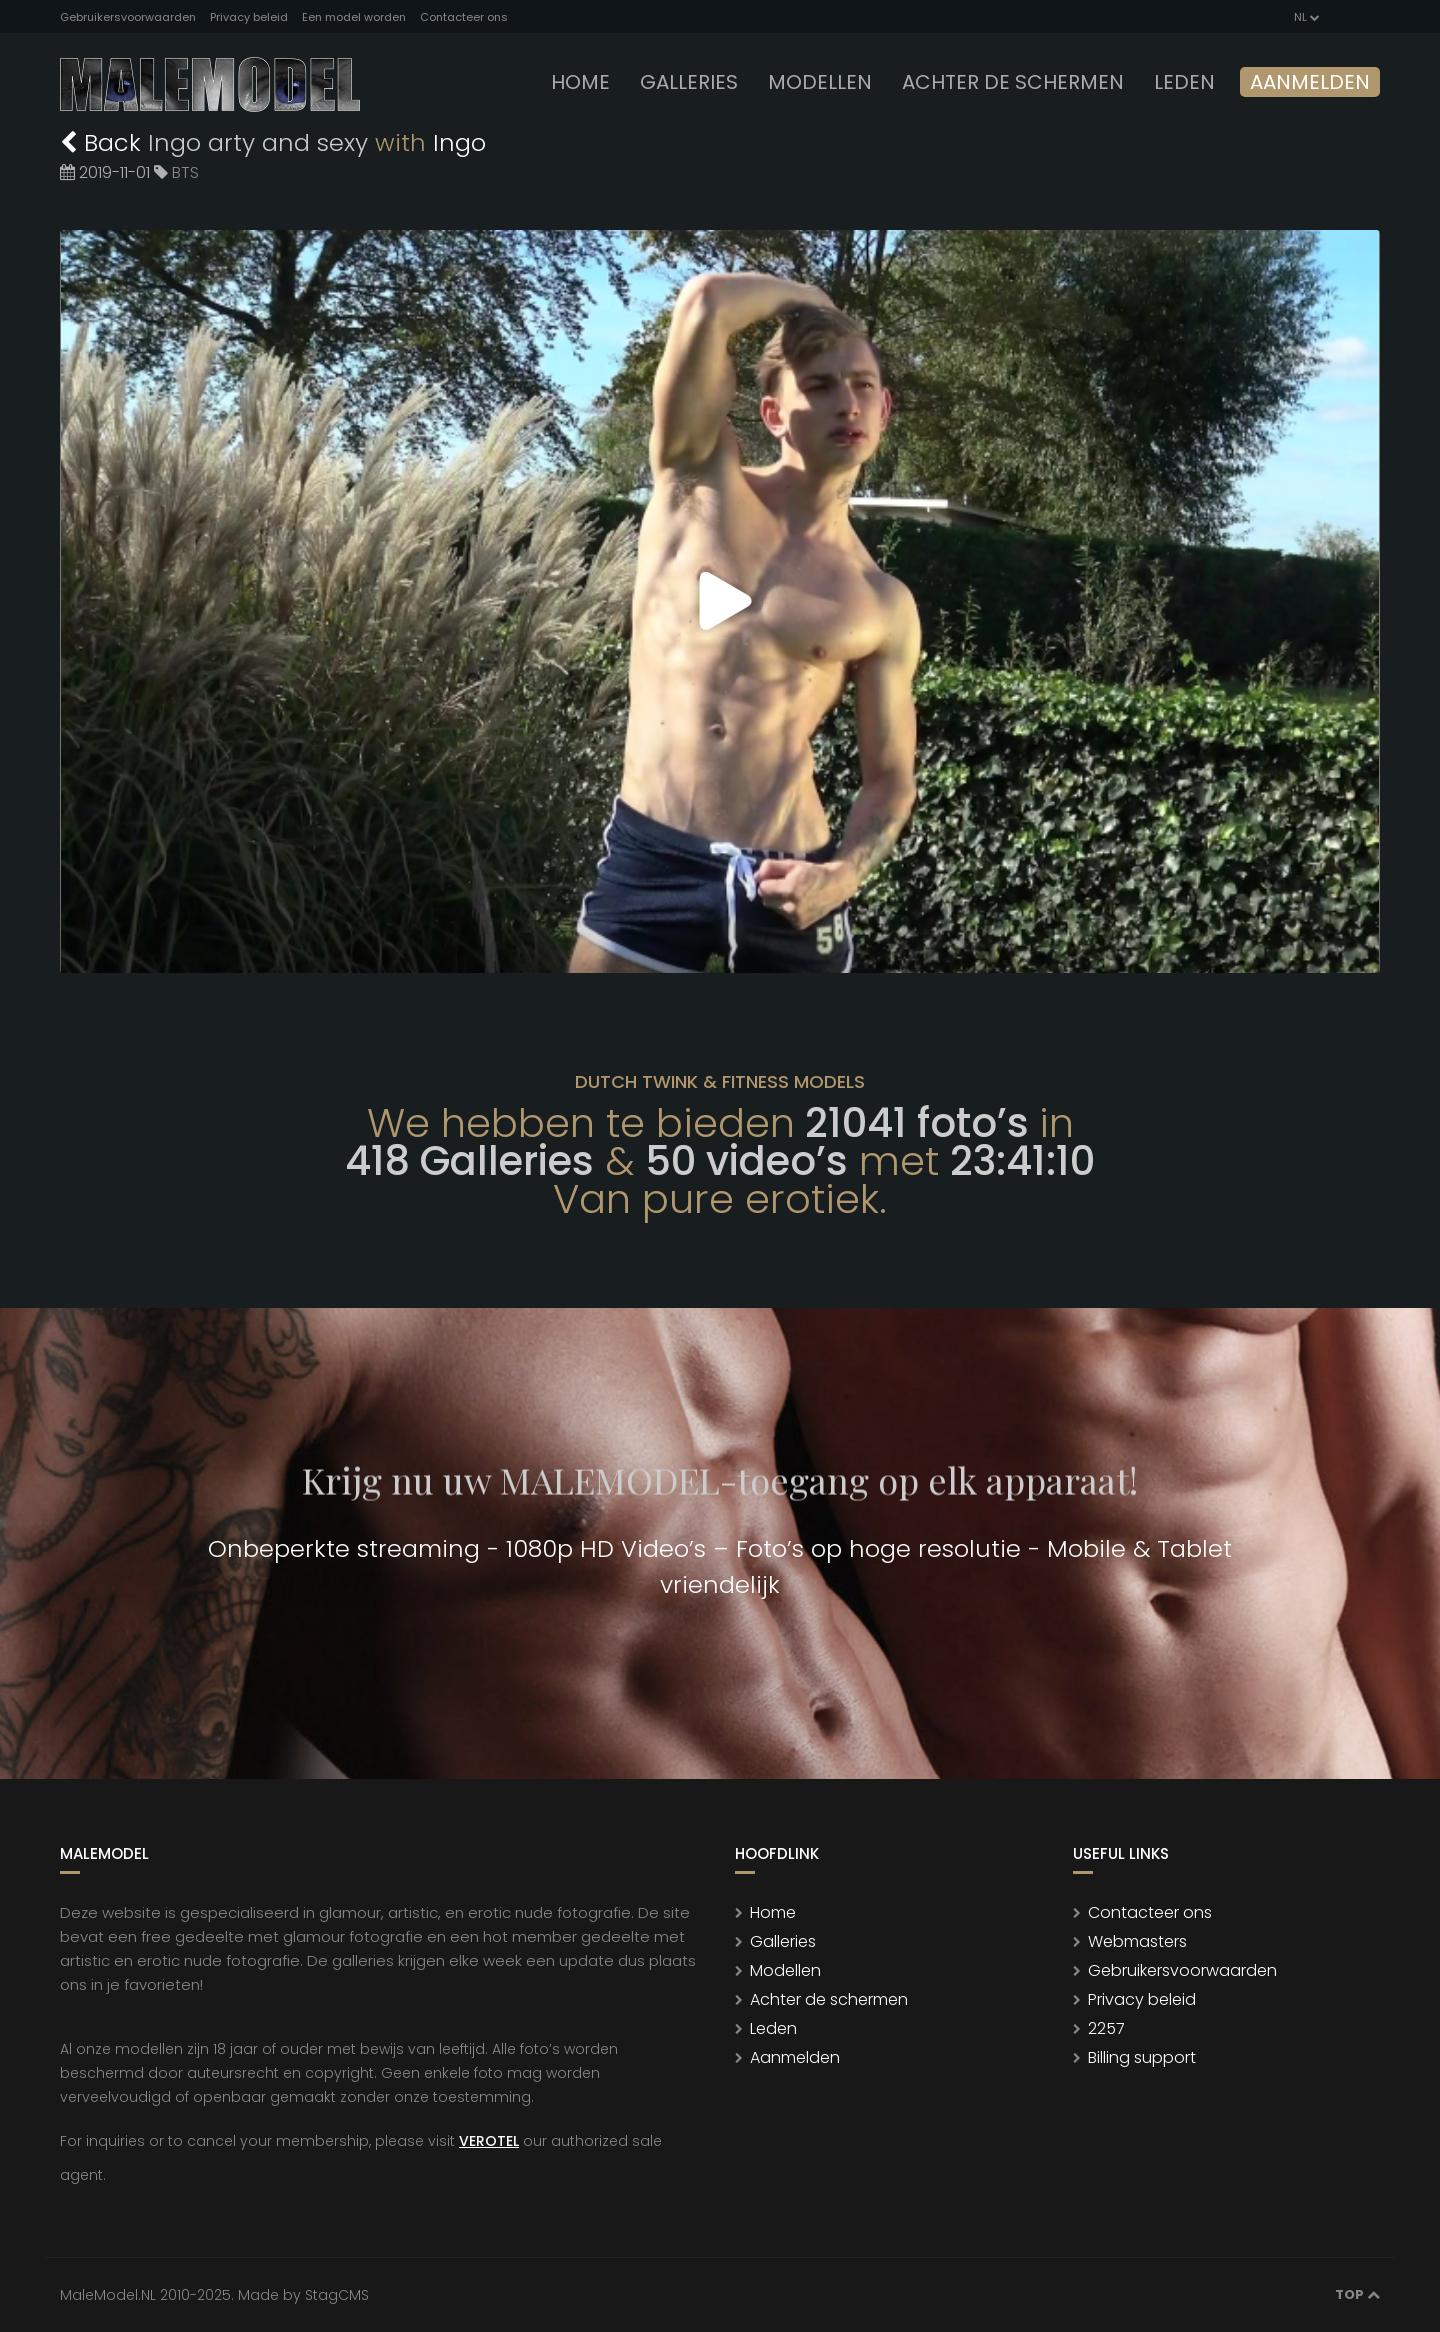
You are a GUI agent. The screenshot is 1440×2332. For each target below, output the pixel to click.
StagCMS (337, 2295)
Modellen (785, 1970)
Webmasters (1137, 1941)
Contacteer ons (464, 17)
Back (104, 142)
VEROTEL (489, 2141)
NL (1305, 17)
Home (580, 82)
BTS (185, 172)
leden (1184, 82)
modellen (820, 82)
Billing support (1142, 2057)
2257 (1106, 2028)
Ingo (459, 142)
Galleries (689, 82)
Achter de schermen (1013, 82)
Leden (773, 2028)
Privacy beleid (249, 17)
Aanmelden (1310, 82)
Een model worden (354, 17)
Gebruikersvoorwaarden (128, 17)
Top (1357, 2294)
